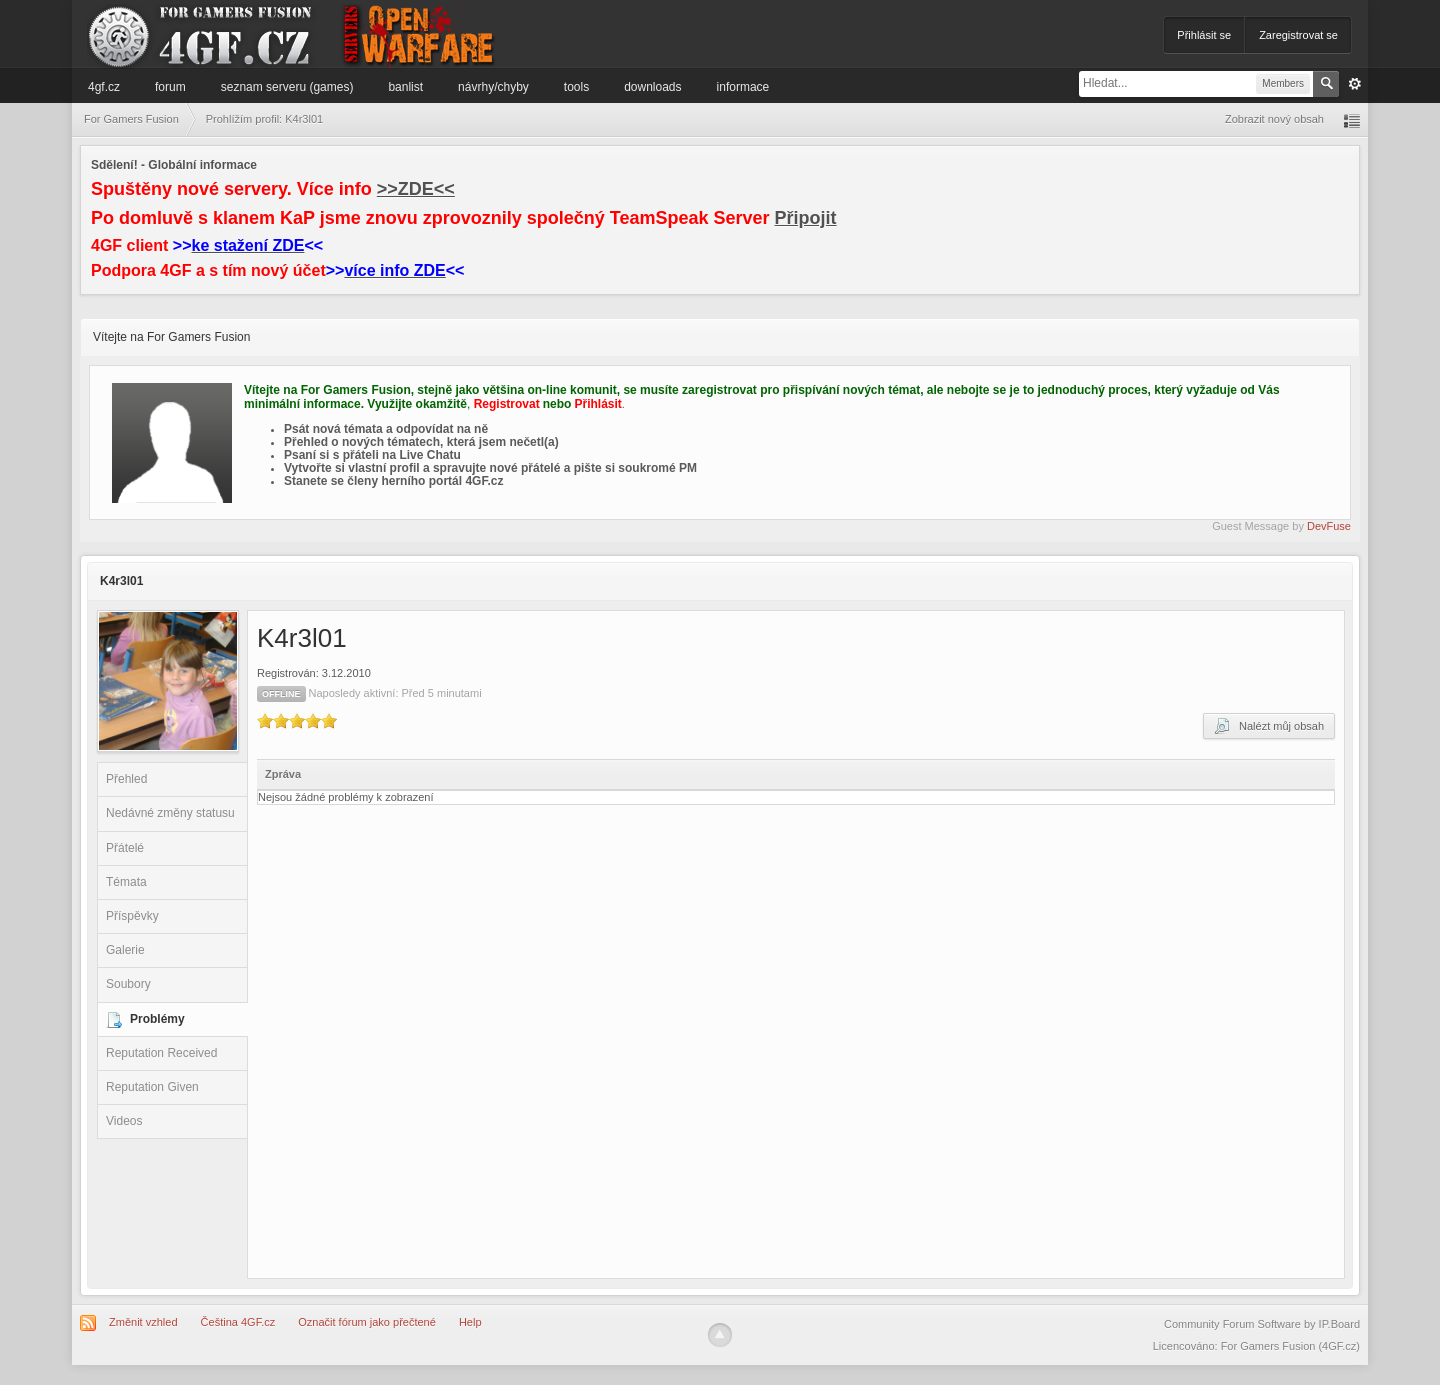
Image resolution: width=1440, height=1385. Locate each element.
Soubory (128, 984)
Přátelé (125, 848)
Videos (124, 1121)
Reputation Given (152, 1087)
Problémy (157, 1019)
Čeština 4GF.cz (238, 1322)
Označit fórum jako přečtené (367, 1322)
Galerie (125, 950)
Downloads (652, 87)
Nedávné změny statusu (170, 813)
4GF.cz (104, 87)
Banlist (405, 87)
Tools (576, 87)
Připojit (806, 218)
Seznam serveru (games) (287, 87)
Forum (170, 87)
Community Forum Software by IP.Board (1262, 1324)
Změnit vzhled (143, 1322)
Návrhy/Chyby (493, 87)
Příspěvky (132, 916)
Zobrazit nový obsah (1274, 119)
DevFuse (1329, 526)
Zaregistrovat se (1298, 35)
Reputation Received (161, 1053)
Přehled (126, 779)
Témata (126, 882)
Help (470, 1322)
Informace (743, 87)
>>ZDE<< (416, 189)
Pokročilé (1355, 84)
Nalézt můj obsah (1269, 726)
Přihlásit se (1204, 35)
